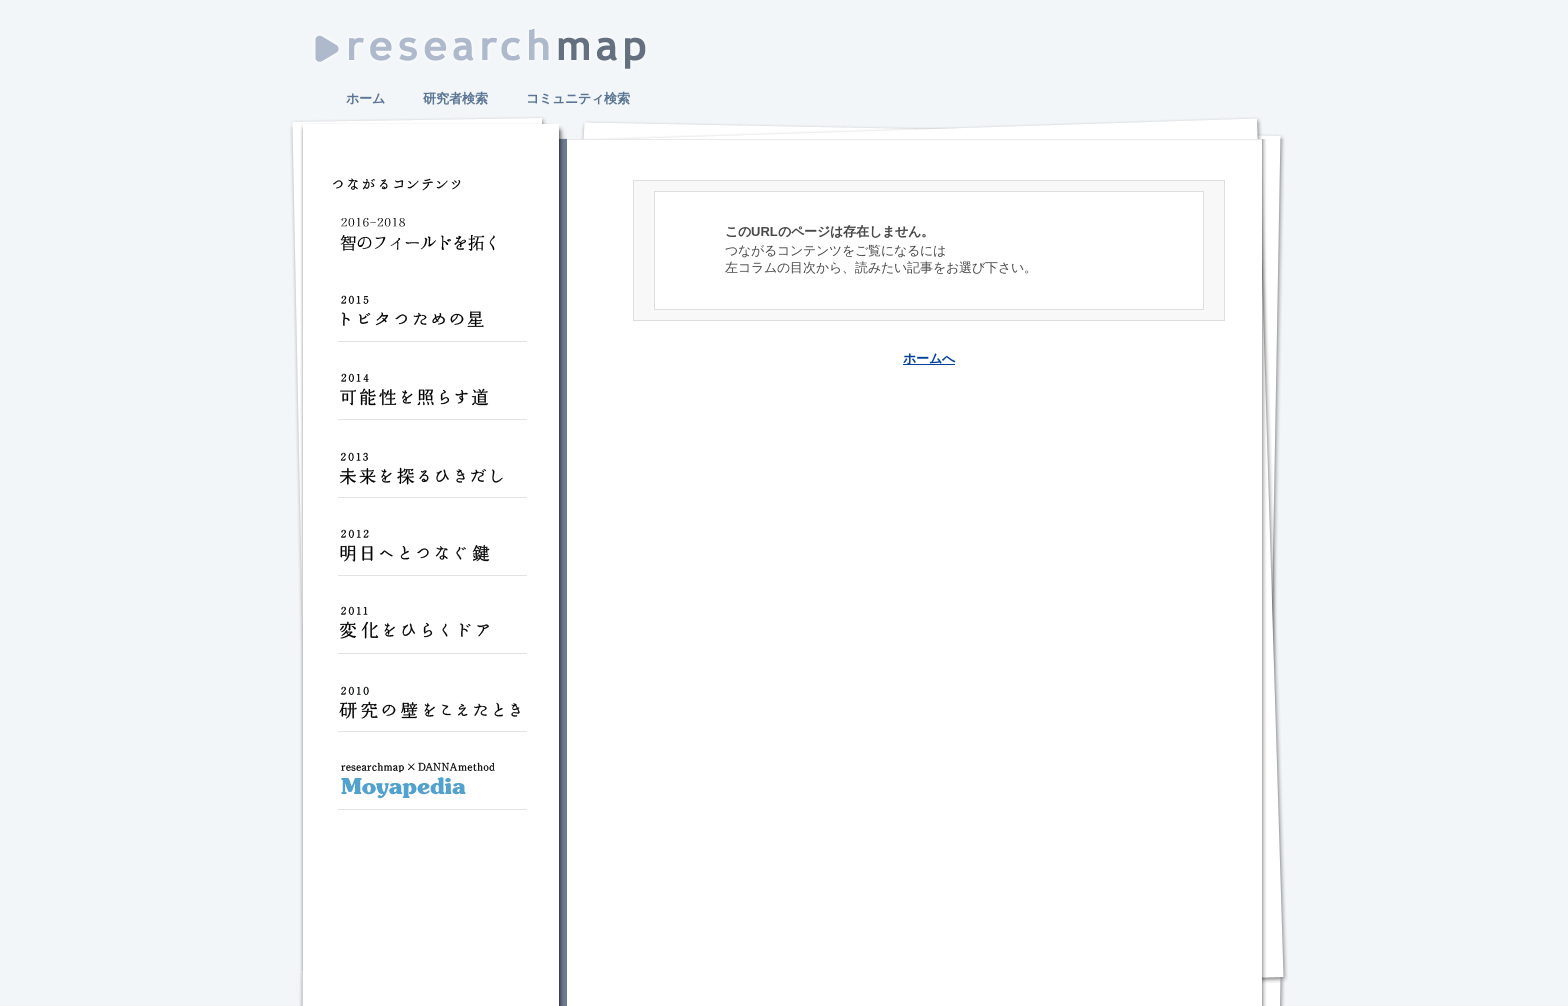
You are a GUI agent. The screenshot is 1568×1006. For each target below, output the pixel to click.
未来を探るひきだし (432, 476)
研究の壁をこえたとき (432, 710)
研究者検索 (455, 98)
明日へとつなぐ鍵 (432, 554)
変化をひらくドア (432, 632)
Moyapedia (432, 788)
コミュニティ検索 (578, 98)
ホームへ (929, 358)
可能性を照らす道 (432, 398)
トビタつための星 (432, 320)
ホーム (365, 98)
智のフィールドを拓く (432, 242)
